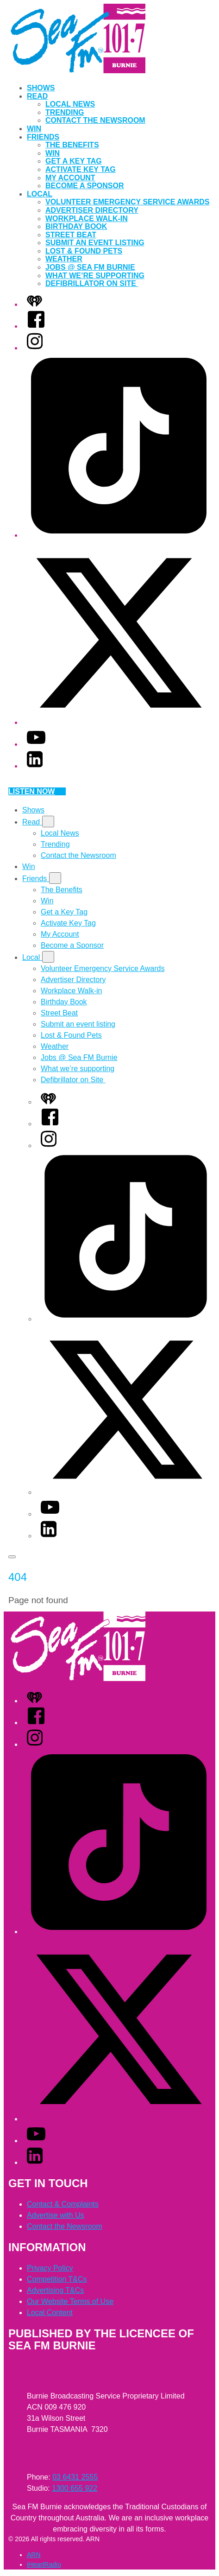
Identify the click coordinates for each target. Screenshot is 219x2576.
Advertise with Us (55, 2215)
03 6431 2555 (75, 2477)
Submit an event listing (94, 243)
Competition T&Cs (57, 2279)
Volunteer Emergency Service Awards (127, 202)
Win (34, 129)
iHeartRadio (44, 2564)
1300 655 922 (74, 2488)
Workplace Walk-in (86, 218)
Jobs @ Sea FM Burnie (90, 267)
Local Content (50, 2312)
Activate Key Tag (80, 169)
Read (37, 96)
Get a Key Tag (73, 161)
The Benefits (72, 145)
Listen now (37, 791)
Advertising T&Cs (55, 2290)
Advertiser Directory (91, 210)
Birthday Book (76, 226)
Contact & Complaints (63, 2204)
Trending (64, 112)
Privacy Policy (50, 2268)
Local (39, 194)
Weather (63, 259)
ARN (34, 2554)
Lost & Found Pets (83, 251)
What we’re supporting (94, 275)
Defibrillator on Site (91, 283)
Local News (70, 104)
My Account (70, 178)
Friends (43, 137)
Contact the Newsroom (95, 120)
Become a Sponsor (84, 186)
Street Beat (70, 235)
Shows (41, 88)
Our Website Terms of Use (70, 2301)
